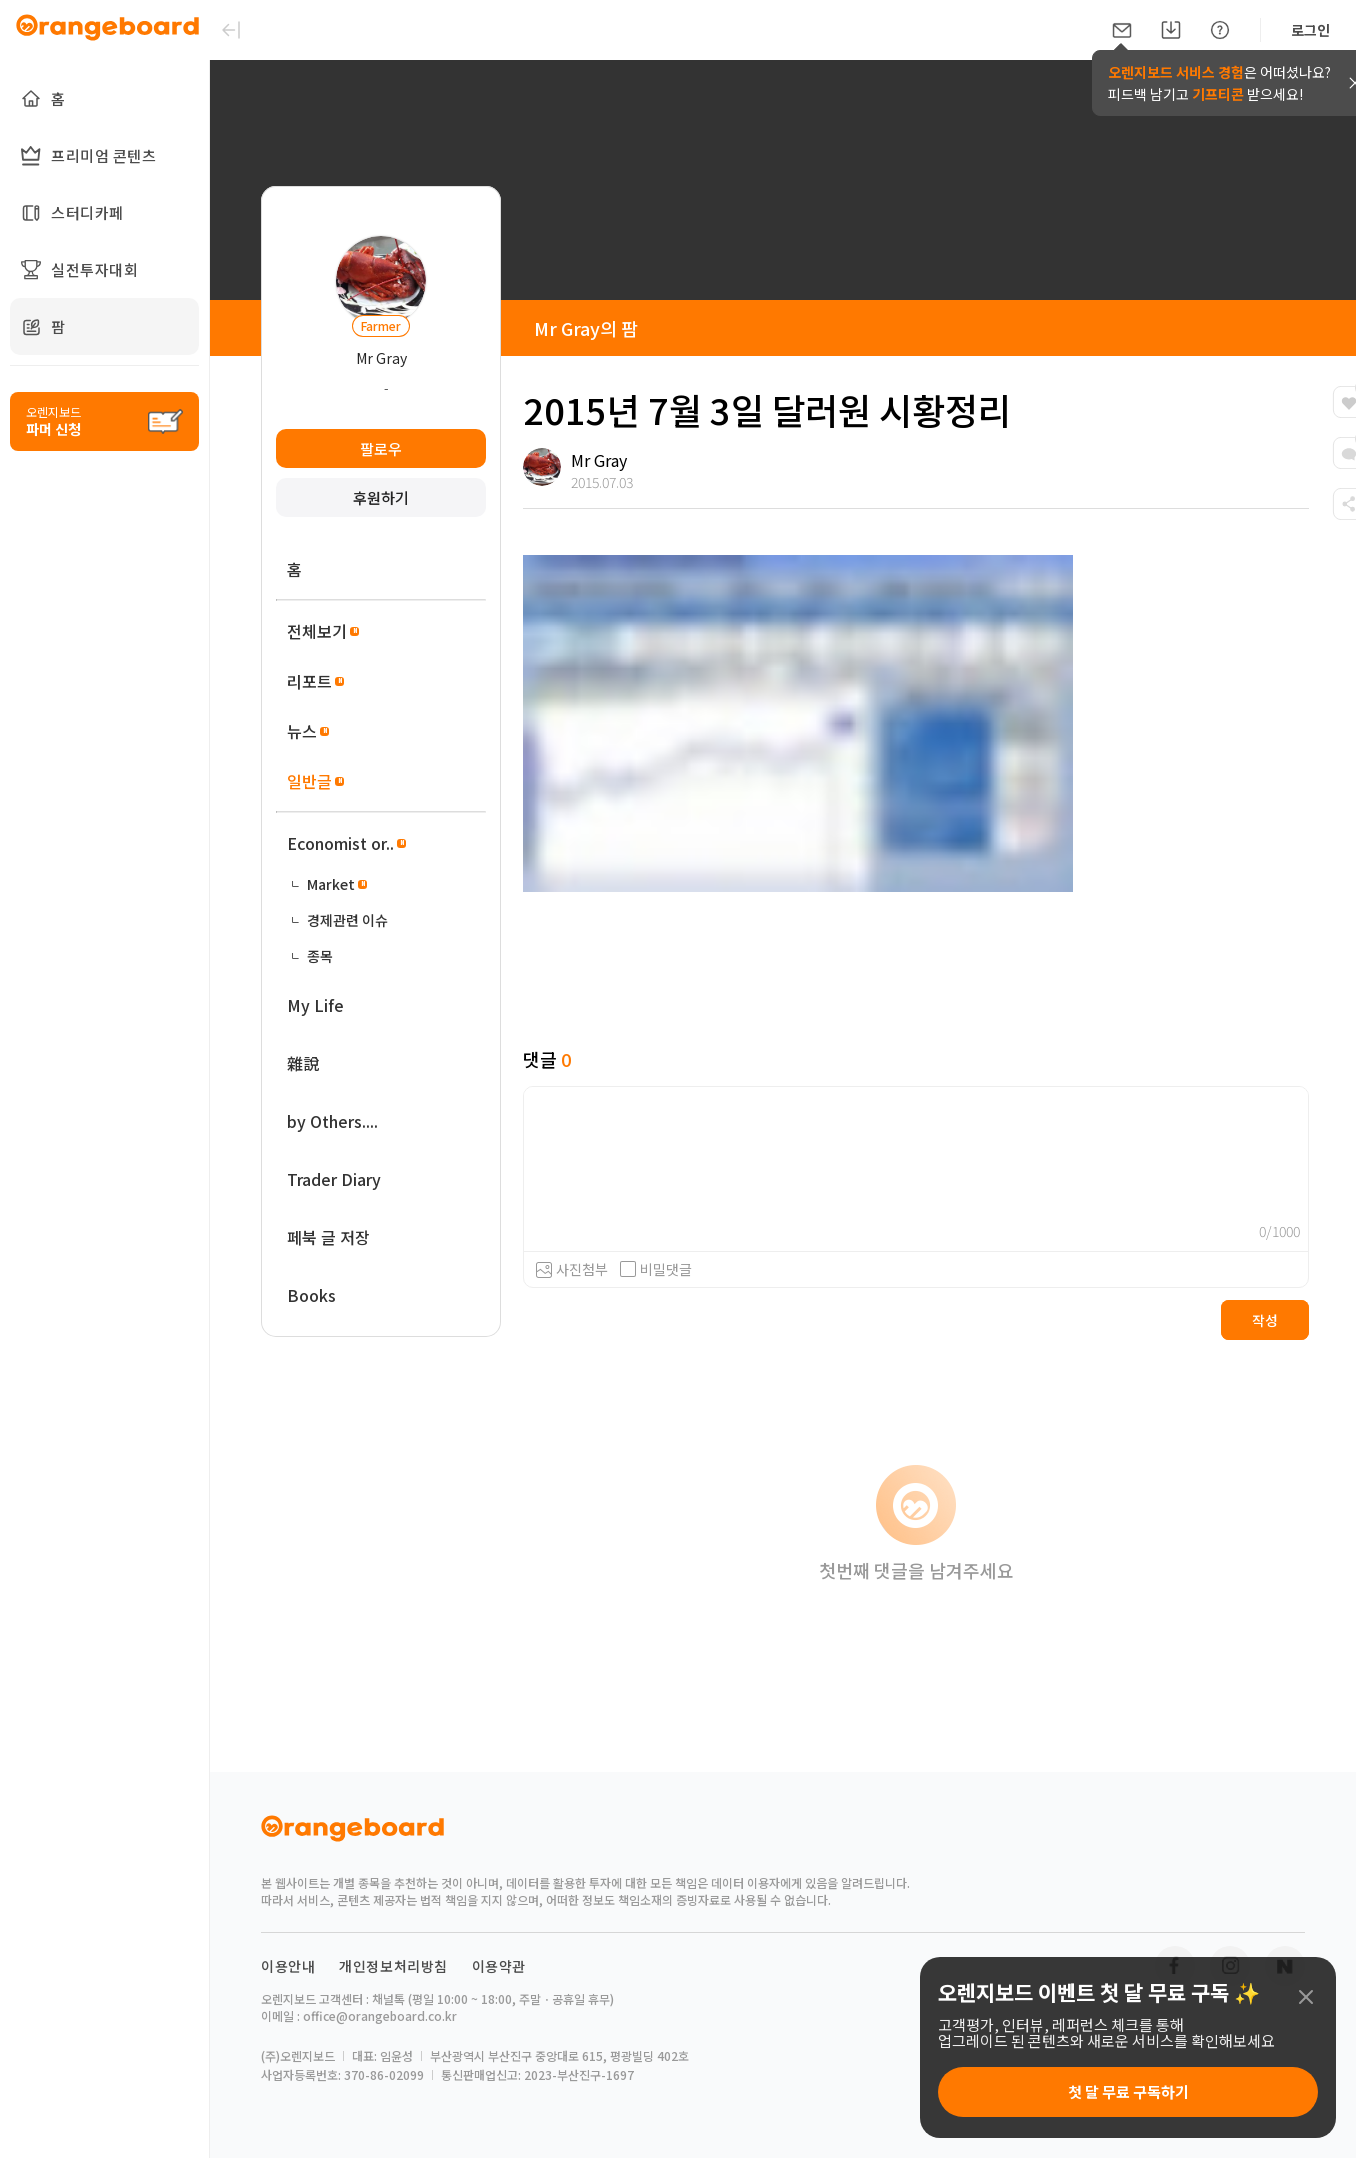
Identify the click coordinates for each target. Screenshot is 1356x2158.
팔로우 (381, 448)
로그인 (1310, 30)
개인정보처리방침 (393, 1966)
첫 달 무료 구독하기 (1128, 2091)
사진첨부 (582, 1269)
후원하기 (381, 497)
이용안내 (288, 1966)
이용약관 (499, 1966)
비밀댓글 (656, 1269)
